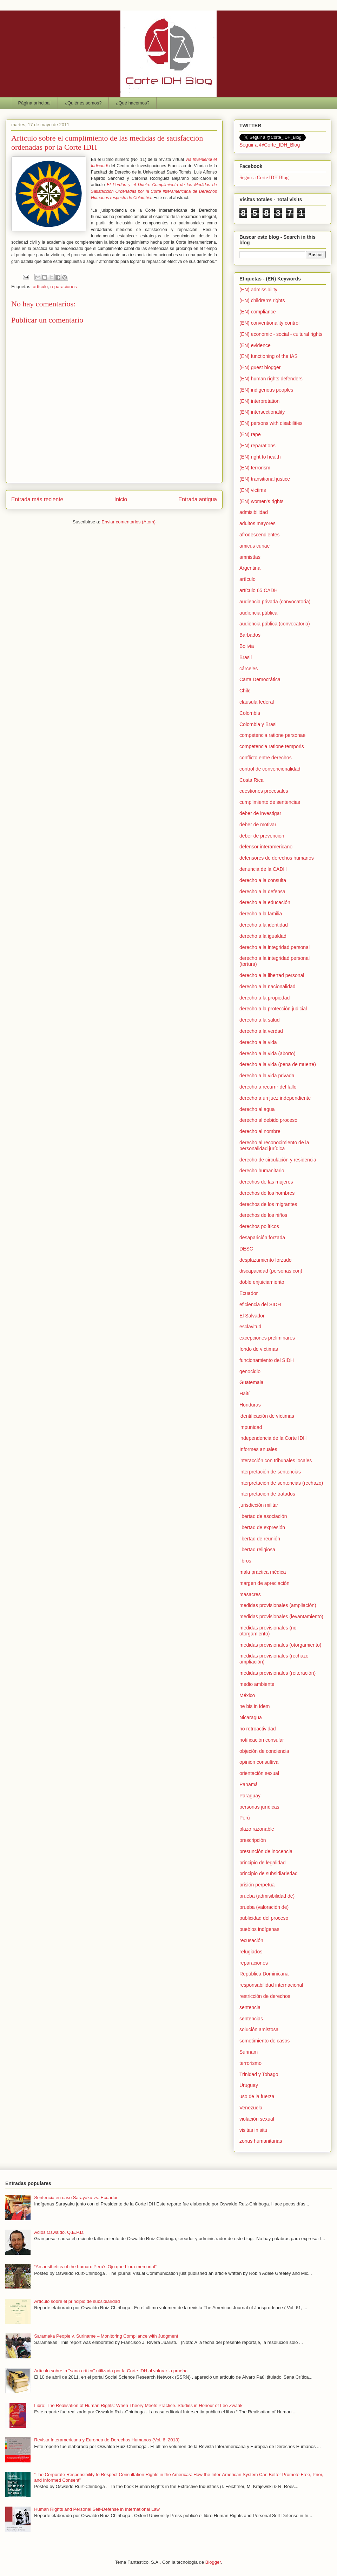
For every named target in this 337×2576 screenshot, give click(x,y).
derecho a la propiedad (264, 998)
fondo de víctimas (258, 1349)
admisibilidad (253, 512)
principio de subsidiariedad (268, 1873)
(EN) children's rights (262, 300)
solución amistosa (258, 2029)
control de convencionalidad (269, 769)
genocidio (249, 1371)
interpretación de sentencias (270, 1472)
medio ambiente (257, 1684)
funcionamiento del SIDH (266, 1360)
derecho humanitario (261, 1170)
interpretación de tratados (267, 1494)
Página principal (34, 103)
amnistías (249, 557)
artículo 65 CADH (258, 590)
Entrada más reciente (37, 499)
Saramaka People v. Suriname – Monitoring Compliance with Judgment (106, 2336)
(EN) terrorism (254, 467)
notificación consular (261, 1740)
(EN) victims (252, 490)
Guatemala (251, 1382)
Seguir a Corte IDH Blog (264, 177)
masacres (250, 1594)
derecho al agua (257, 1109)
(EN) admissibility (258, 289)
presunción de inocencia (265, 1851)
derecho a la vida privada (266, 1075)
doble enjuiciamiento (261, 1282)
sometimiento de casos (264, 2040)
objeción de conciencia (264, 1751)
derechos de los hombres (267, 1193)
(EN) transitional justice (264, 479)
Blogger (213, 2562)
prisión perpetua (257, 1884)
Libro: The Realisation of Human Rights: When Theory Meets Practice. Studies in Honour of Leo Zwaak (138, 2405)
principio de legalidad (262, 1862)
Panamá (248, 1784)
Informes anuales (258, 1449)
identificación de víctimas (266, 1416)
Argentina (249, 568)
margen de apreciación (264, 1583)
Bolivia (246, 646)
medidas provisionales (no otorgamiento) (268, 1630)
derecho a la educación (264, 902)
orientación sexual (259, 1773)
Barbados (249, 635)
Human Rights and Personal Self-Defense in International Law (97, 2509)
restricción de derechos (264, 1996)
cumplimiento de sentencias (269, 802)
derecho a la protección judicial (273, 1008)
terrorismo (250, 2063)
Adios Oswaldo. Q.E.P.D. (59, 2232)
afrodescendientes (259, 534)
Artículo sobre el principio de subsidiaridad (77, 2301)
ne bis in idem (254, 1706)
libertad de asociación (263, 1516)
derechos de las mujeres (266, 1182)
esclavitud (250, 1326)
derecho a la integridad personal (274, 947)
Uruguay (248, 2085)
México (247, 1695)
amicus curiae (254, 546)
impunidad (250, 1427)
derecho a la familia (260, 913)
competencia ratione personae (272, 735)
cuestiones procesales (263, 791)
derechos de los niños (263, 1215)
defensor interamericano (265, 846)
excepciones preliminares (267, 1338)
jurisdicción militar (258, 1505)
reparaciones (63, 286)
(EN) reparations (257, 445)
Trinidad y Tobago (258, 2074)
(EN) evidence (255, 345)
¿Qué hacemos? (133, 103)
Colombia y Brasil (258, 724)
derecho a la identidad (263, 925)
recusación (251, 1940)
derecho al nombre (259, 1131)
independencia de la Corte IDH (272, 1438)
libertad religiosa (257, 1549)
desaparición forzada (262, 1237)
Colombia (249, 713)
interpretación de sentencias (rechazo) (281, 1483)
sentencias (251, 2018)
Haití (244, 1393)
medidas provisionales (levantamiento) (281, 1616)
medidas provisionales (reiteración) (277, 1673)
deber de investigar (260, 813)
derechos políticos (259, 1226)
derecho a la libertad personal (271, 975)
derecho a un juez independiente (275, 1098)
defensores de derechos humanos (276, 858)
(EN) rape (250, 434)
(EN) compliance (257, 311)
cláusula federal (256, 702)
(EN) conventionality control (269, 323)
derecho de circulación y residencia (277, 1159)
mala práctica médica (262, 1572)
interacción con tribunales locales (275, 1460)
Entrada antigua (197, 499)
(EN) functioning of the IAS (268, 356)
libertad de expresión (262, 1527)
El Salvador (252, 1315)
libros (245, 1561)
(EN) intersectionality (262, 412)
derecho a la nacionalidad (267, 986)
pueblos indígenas (259, 1929)
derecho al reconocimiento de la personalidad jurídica (274, 1145)
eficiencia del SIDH (260, 1304)
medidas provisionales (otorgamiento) (280, 1645)
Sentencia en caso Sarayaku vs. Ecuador (76, 2197)
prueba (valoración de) (264, 1907)
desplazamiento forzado (265, 1260)
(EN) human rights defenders (271, 378)
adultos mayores (257, 523)
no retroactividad (257, 1728)
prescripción (252, 1840)
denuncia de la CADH (263, 869)
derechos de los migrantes (268, 1204)
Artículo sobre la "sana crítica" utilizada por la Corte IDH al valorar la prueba (110, 2370)
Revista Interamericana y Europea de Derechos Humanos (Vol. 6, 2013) (106, 2439)
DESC (246, 1249)
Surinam (248, 2052)
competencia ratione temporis (271, 746)
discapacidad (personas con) (270, 1271)
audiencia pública (258, 613)
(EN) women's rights (261, 501)
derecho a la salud (259, 1020)
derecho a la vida (258, 1042)
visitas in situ (253, 2130)
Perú (244, 1818)
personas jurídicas (259, 1807)
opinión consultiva (258, 1762)
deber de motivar (257, 824)
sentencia (249, 2007)
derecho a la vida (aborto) (267, 1053)
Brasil (245, 657)
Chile (245, 690)
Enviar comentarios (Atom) (128, 521)
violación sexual (256, 2119)
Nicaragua (250, 1717)
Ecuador (248, 1293)
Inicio (120, 499)
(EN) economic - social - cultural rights (281, 334)
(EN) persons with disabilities (271, 423)
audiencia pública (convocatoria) (274, 623)
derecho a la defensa (262, 891)
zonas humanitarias (260, 2141)
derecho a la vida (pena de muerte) (277, 1064)
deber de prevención (261, 836)
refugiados (250, 1951)
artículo (40, 286)
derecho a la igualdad (262, 936)
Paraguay (249, 1795)
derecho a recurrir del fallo (268, 1087)
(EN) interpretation (259, 401)
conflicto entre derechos (265, 757)
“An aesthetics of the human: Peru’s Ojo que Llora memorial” (95, 2266)
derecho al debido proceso (268, 1120)
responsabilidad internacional (271, 1985)
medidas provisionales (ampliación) (277, 1605)
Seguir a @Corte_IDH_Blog (269, 145)
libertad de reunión (259, 1538)
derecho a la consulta (262, 880)
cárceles (248, 668)
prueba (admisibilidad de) (267, 1896)
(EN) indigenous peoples (266, 390)
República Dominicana (264, 1974)
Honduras (250, 1405)
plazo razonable (256, 1829)
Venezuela (250, 2107)
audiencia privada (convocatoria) (274, 601)
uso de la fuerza (257, 2096)
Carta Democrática (259, 679)
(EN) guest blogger (260, 367)
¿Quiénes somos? (83, 103)
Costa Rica (251, 780)
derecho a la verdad (261, 1031)
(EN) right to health (260, 457)
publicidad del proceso (263, 1918)
